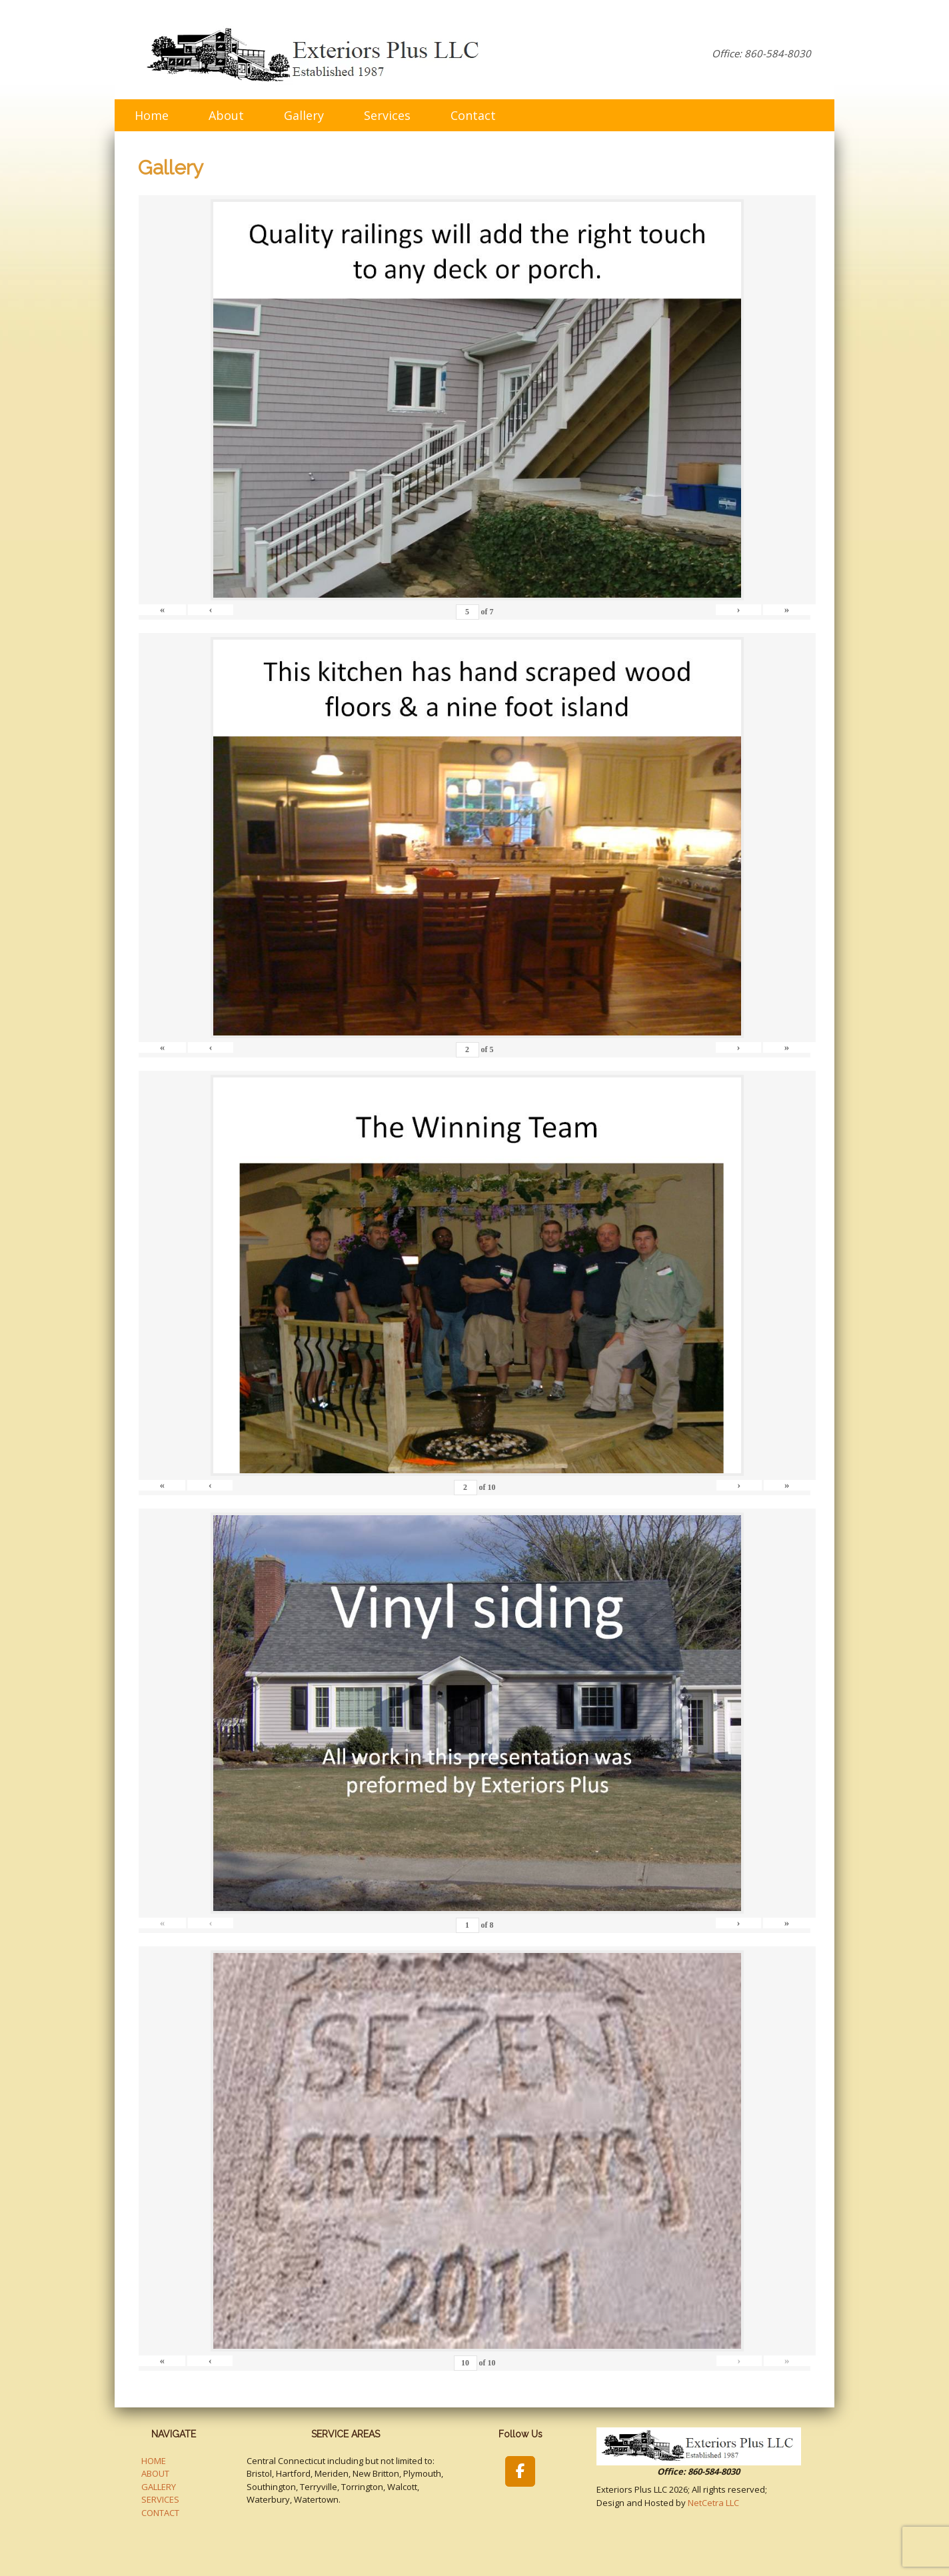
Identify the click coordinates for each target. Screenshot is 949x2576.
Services (387, 115)
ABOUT (155, 2473)
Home (152, 115)
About (226, 115)
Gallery (304, 115)
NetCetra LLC (713, 2503)
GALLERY (158, 2487)
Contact (473, 115)
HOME (153, 2461)
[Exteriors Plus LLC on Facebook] (520, 2471)
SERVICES (160, 2499)
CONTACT (160, 2513)
